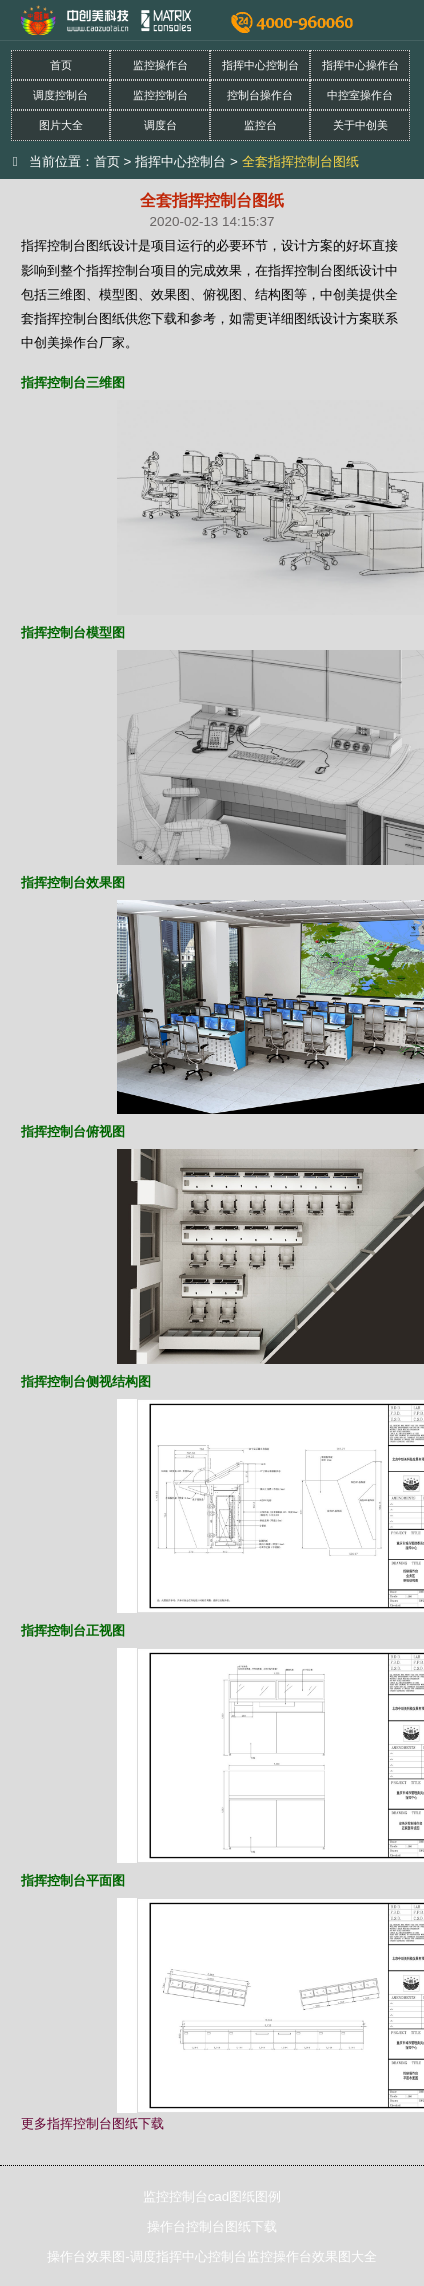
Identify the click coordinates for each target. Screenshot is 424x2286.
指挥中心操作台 (360, 65)
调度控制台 (60, 95)
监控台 (260, 125)
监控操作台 (160, 65)
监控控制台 (160, 95)
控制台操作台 (260, 95)
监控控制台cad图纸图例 (212, 2196)
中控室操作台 (360, 95)
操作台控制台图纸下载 (212, 2226)
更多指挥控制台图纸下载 (92, 2123)
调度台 (160, 125)
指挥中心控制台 (260, 65)
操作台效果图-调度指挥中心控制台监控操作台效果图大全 (211, 2256)
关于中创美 (360, 125)
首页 (61, 65)
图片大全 (61, 125)
